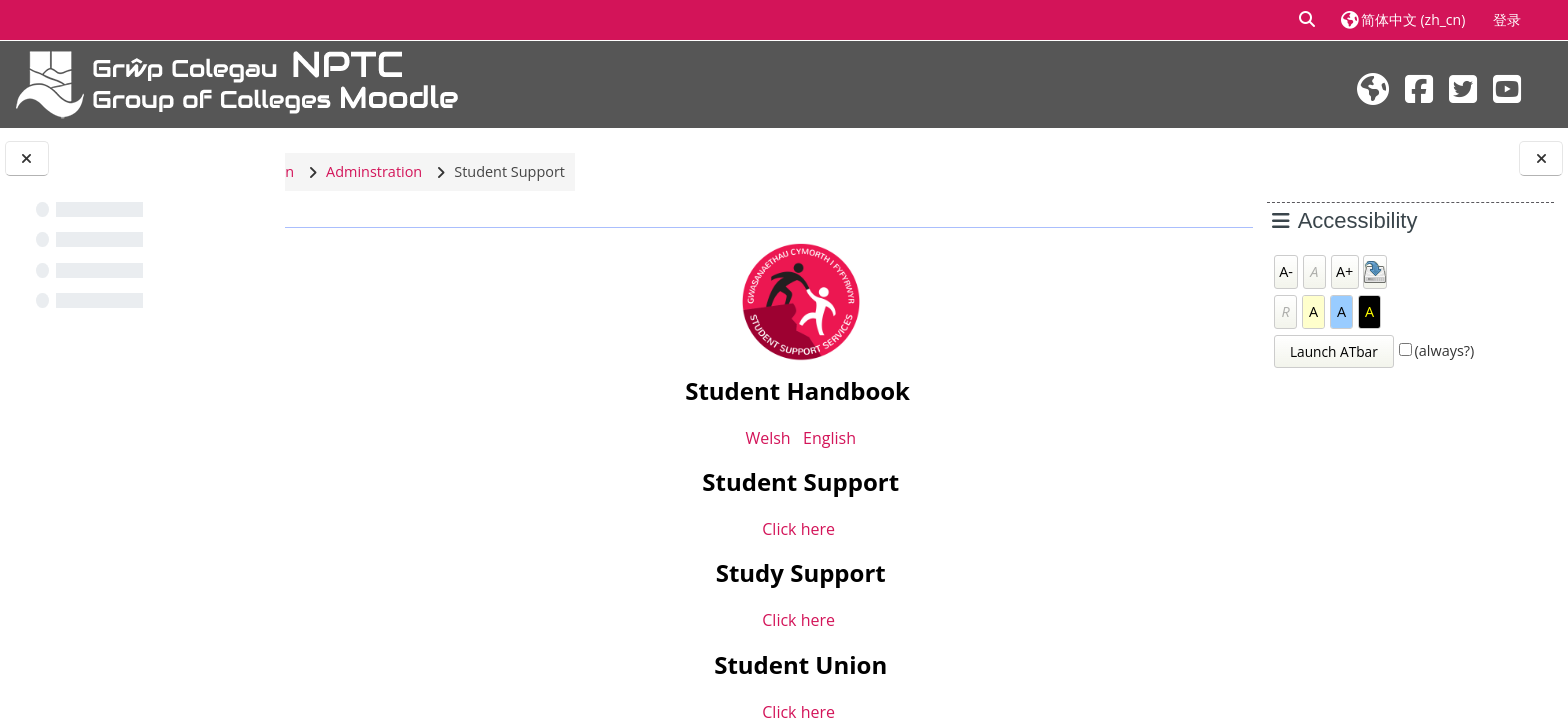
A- (1286, 271)
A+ (1344, 271)
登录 (1507, 19)
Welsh (756, 438)
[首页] (237, 82)
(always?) (1445, 350)
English (817, 438)
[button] (1308, 20)
